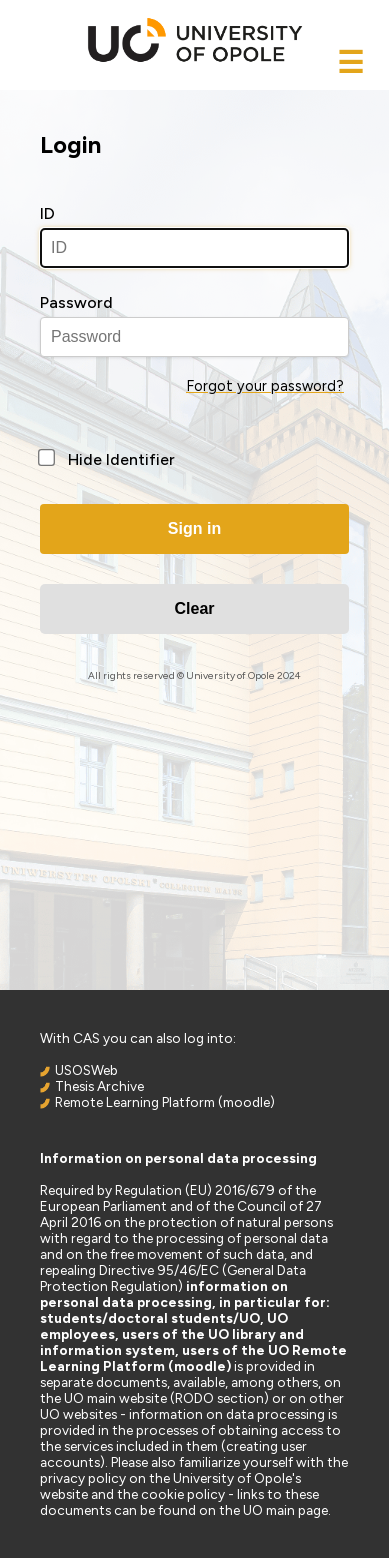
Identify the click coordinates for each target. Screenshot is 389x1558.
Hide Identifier (121, 459)
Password (76, 302)
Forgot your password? (265, 386)
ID (47, 213)
